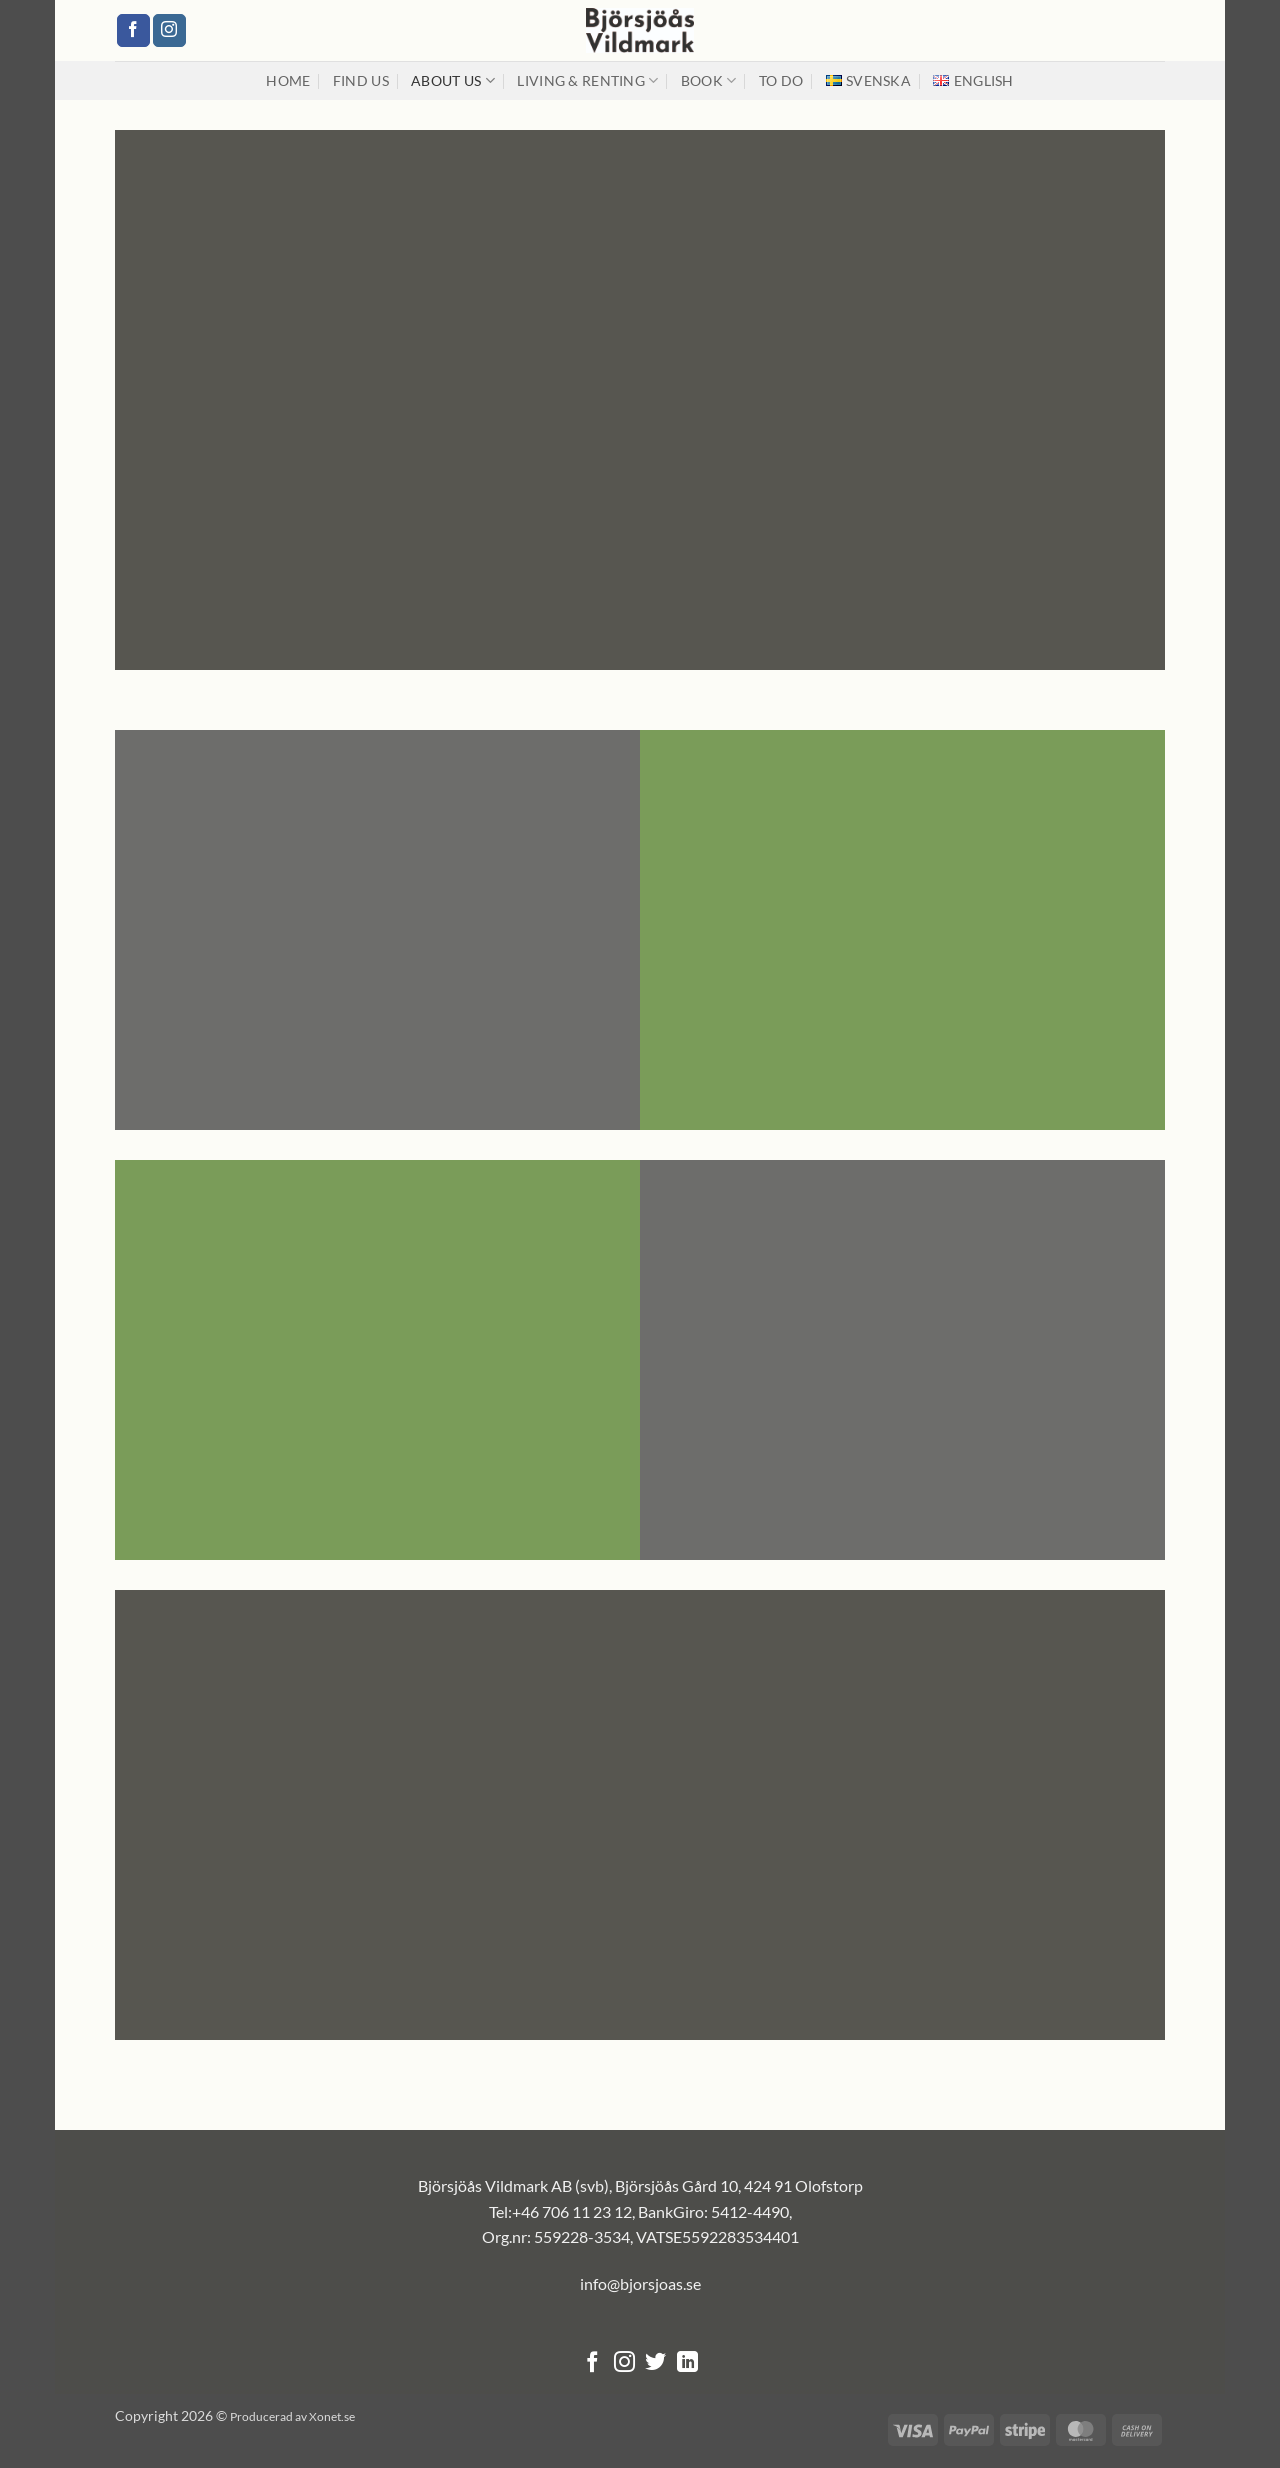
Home (288, 80)
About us (453, 80)
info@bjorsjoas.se (640, 2283)
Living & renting (587, 80)
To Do (781, 80)
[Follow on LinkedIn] (687, 2363)
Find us (361, 80)
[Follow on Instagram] (169, 31)
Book (709, 80)
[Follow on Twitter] (655, 2363)
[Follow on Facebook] (133, 31)
